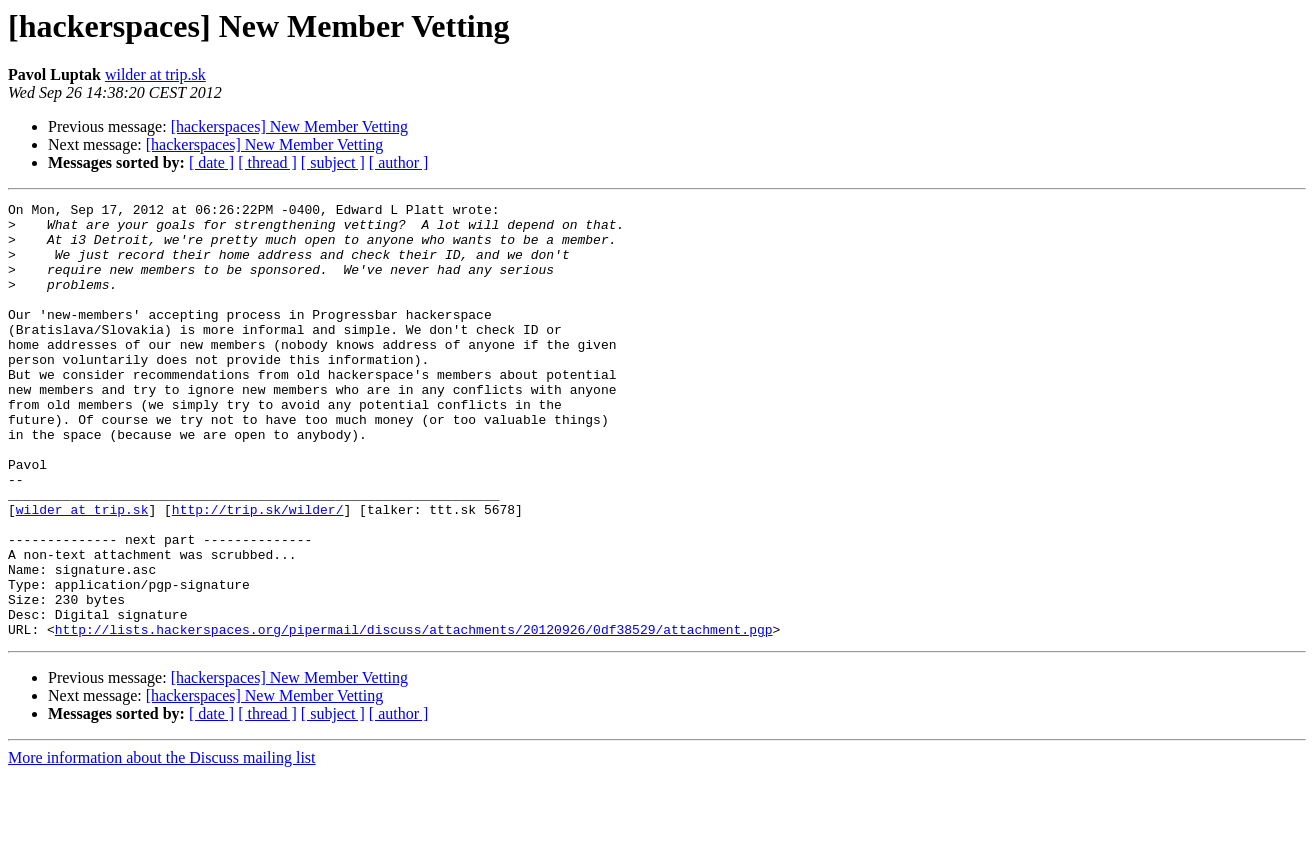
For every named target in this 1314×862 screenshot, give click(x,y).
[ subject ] (333, 162)
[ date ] (211, 162)
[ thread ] (267, 162)
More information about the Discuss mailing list (162, 844)
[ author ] (399, 162)
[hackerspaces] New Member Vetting (289, 126)
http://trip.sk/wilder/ (258, 572)
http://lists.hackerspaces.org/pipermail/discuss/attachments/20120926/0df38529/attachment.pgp (414, 716)
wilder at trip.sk (155, 74)
